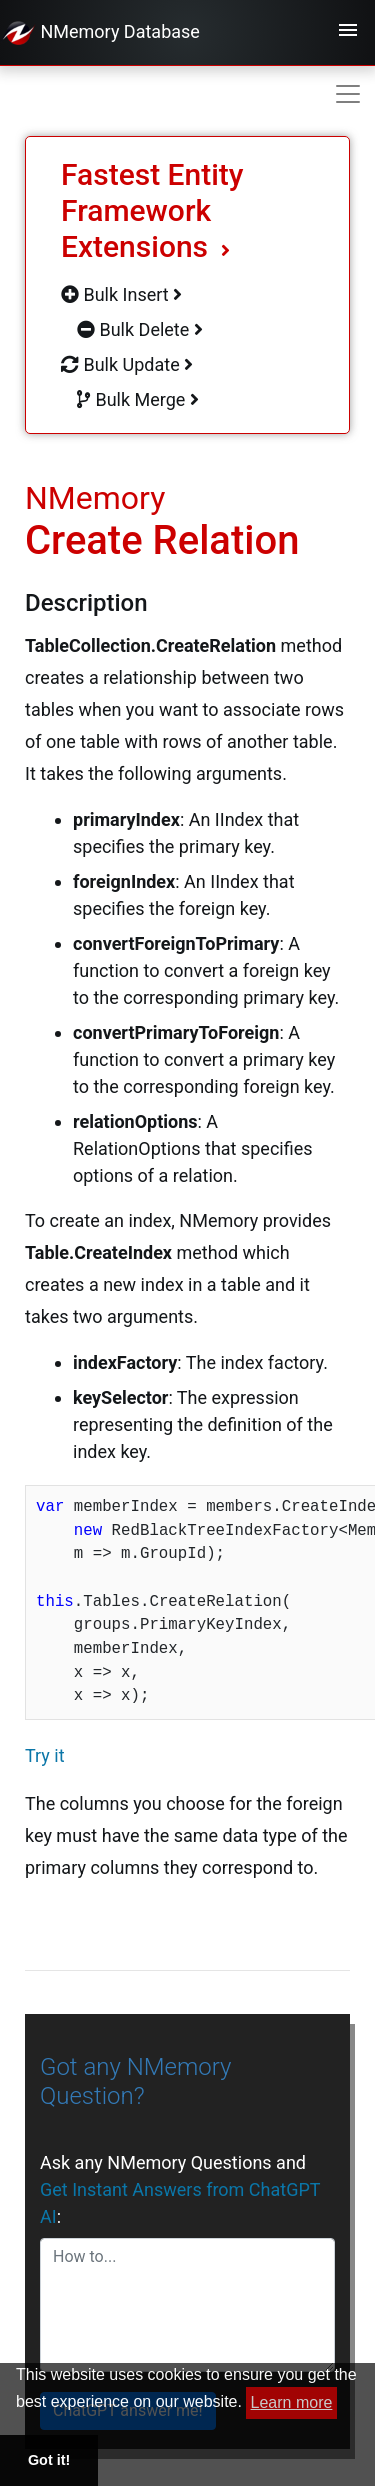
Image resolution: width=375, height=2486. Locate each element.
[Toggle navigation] (348, 33)
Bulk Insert (121, 294)
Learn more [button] (292, 2402)
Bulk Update (127, 364)
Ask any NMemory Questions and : (180, 2189)
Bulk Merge (138, 399)
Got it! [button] (49, 2460)
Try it (45, 1755)
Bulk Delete (140, 329)
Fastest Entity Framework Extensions (152, 210)
